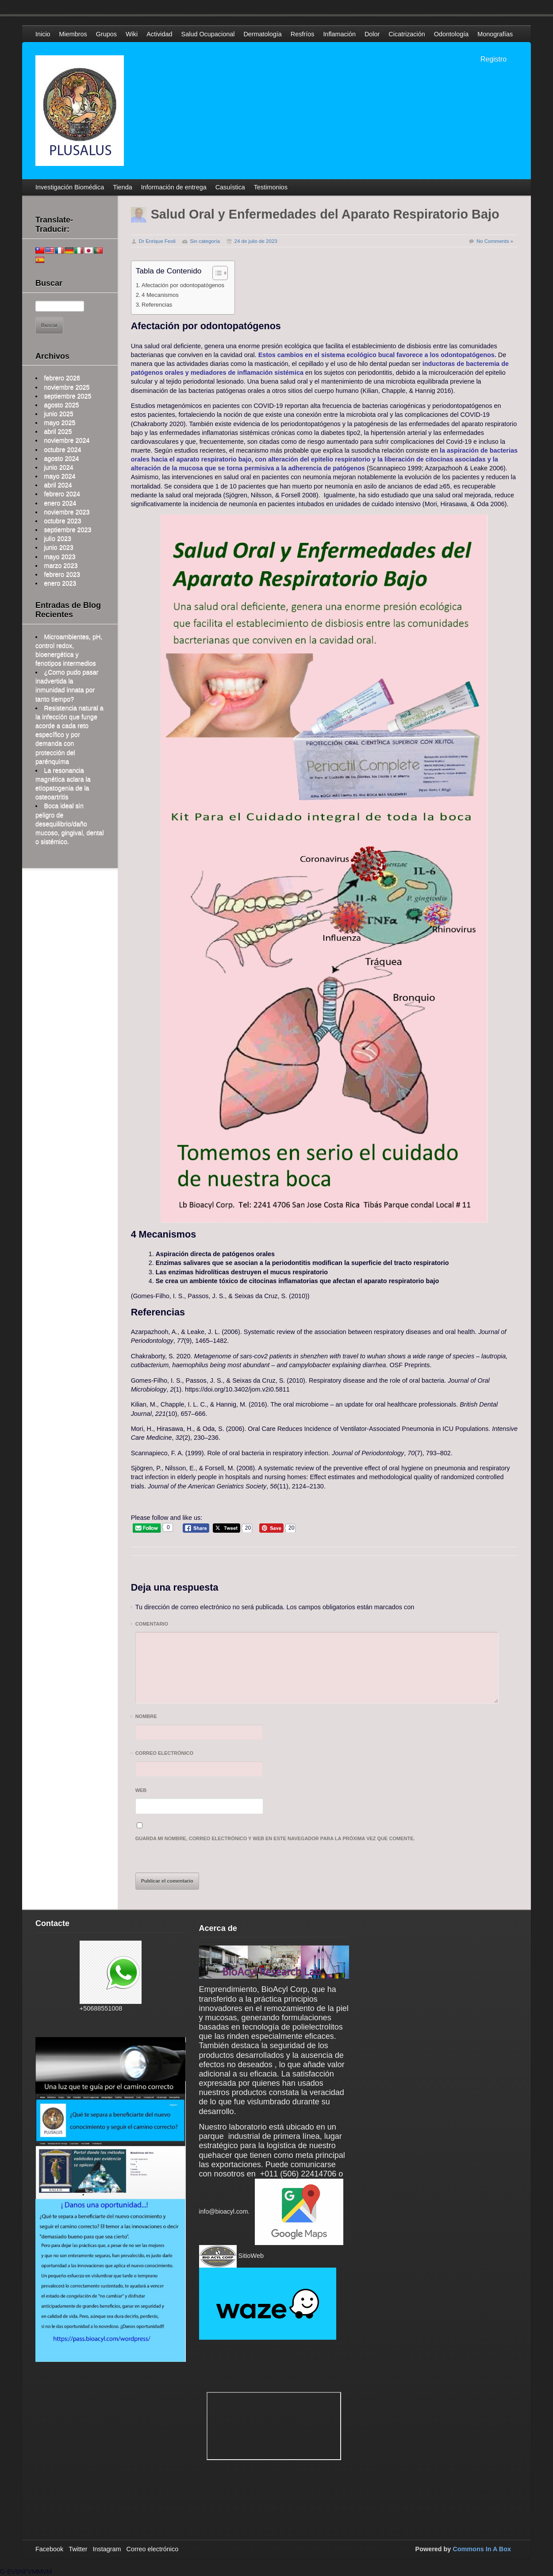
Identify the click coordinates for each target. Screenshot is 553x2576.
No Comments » (494, 241)
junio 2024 (58, 467)
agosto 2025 (61, 404)
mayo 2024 (59, 476)
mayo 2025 (59, 422)
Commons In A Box (482, 2549)
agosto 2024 (61, 458)
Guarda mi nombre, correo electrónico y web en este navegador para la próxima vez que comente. (275, 1838)
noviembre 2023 (66, 511)
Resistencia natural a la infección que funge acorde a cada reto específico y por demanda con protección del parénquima (69, 734)
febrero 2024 (62, 493)
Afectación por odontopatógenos (183, 285)
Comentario (151, 1625)
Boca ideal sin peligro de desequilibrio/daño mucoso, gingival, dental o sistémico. (69, 823)
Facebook (49, 2549)
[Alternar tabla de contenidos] (216, 273)
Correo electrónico (164, 1754)
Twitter (78, 2549)
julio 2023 (57, 538)
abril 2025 (58, 431)
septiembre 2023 (67, 529)
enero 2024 (60, 503)
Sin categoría (205, 241)
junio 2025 (58, 413)
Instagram (107, 2549)
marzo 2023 (60, 565)
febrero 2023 (62, 574)
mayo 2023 (59, 556)
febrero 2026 (62, 377)
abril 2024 (58, 484)
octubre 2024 (62, 449)
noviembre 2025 (66, 387)
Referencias (157, 304)
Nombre (146, 1718)
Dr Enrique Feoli (157, 241)
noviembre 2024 (66, 440)
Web (141, 1790)
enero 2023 (60, 583)
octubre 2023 (62, 520)
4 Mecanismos (160, 295)
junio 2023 (58, 547)
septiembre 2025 (67, 396)
